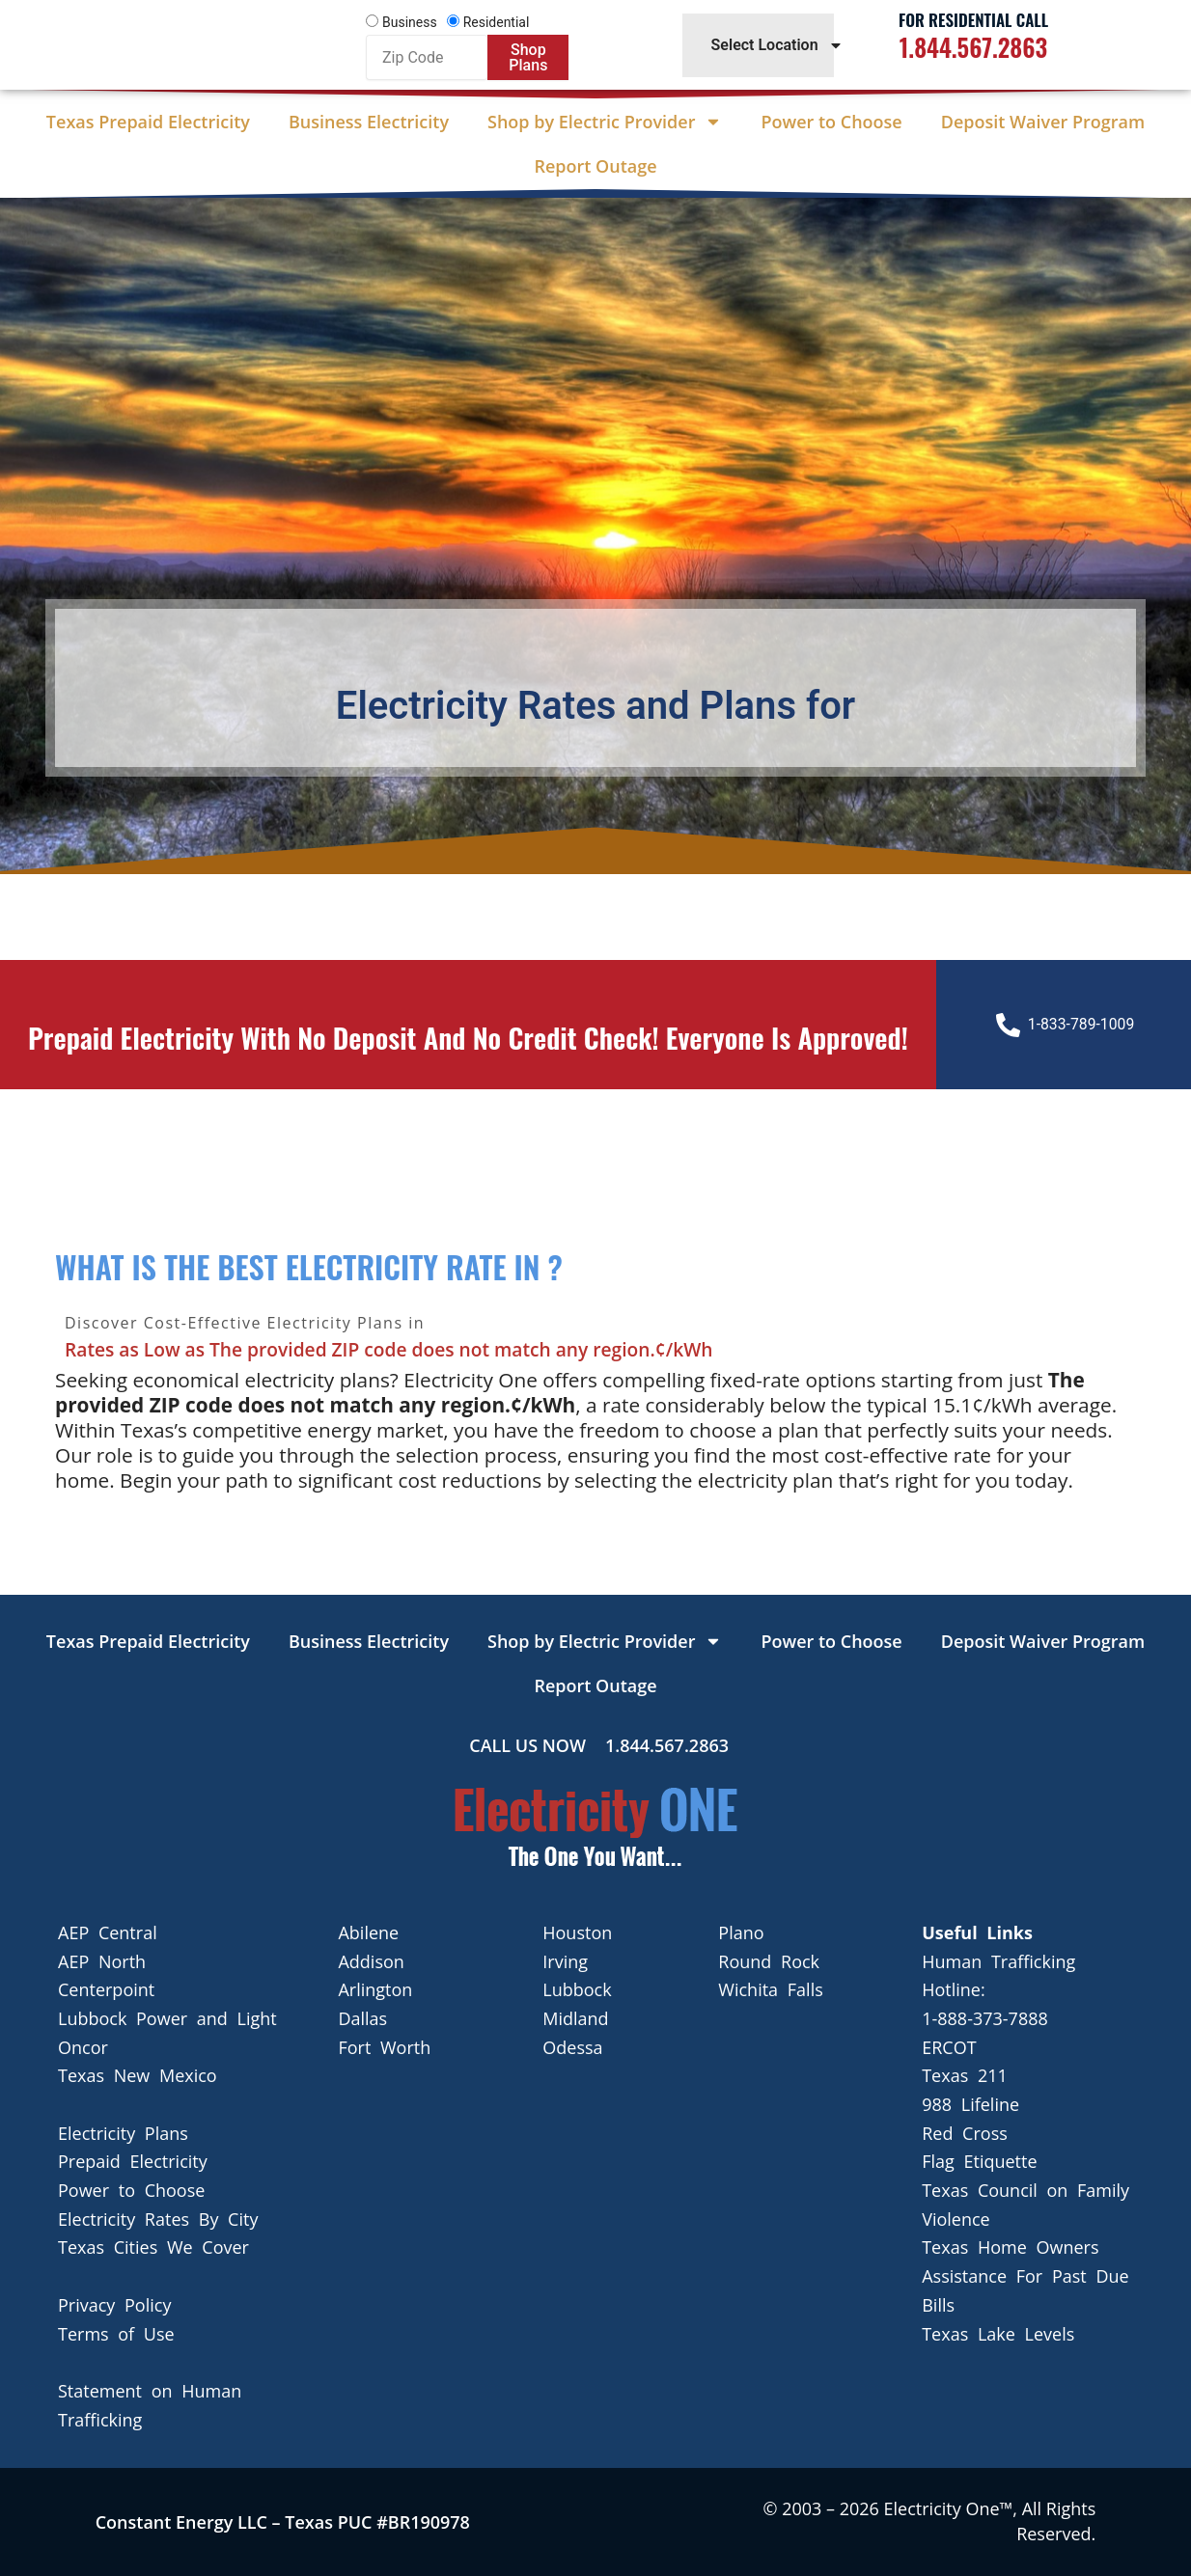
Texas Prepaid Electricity (148, 121)
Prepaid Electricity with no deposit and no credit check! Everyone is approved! (467, 1055)
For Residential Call (973, 20)
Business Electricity (369, 121)
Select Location (777, 45)
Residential (496, 22)
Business (409, 22)
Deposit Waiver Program (1043, 121)
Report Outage (595, 166)
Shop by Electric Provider (604, 121)
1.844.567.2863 (973, 47)
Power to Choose (831, 121)
